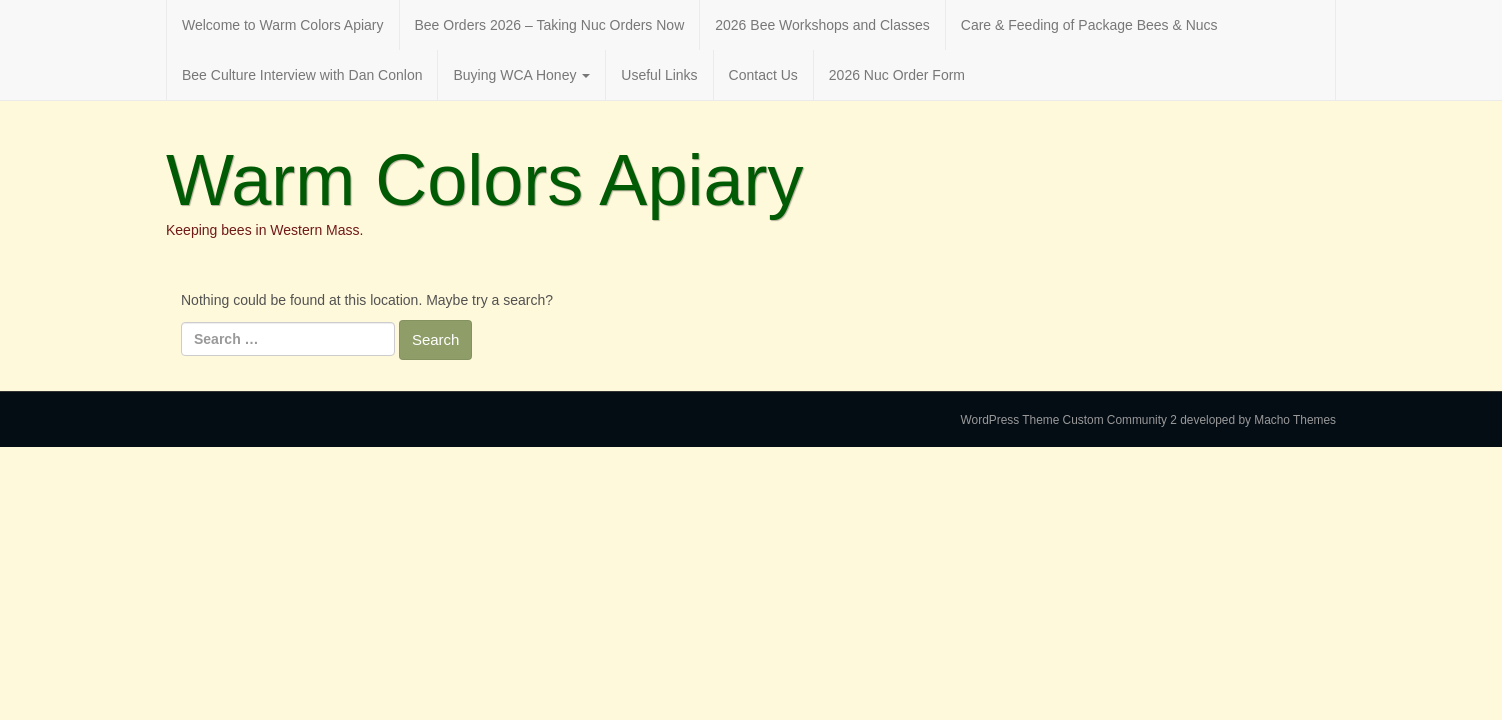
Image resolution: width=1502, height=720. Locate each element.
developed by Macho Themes (1258, 420)
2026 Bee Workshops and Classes (822, 25)
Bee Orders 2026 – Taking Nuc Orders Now (550, 25)
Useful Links (659, 75)
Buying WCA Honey (521, 75)
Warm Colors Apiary (484, 180)
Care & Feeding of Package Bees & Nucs (1089, 25)
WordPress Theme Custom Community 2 (1069, 420)
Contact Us (763, 75)
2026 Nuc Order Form (897, 75)
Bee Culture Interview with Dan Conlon (302, 75)
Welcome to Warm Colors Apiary (283, 25)
